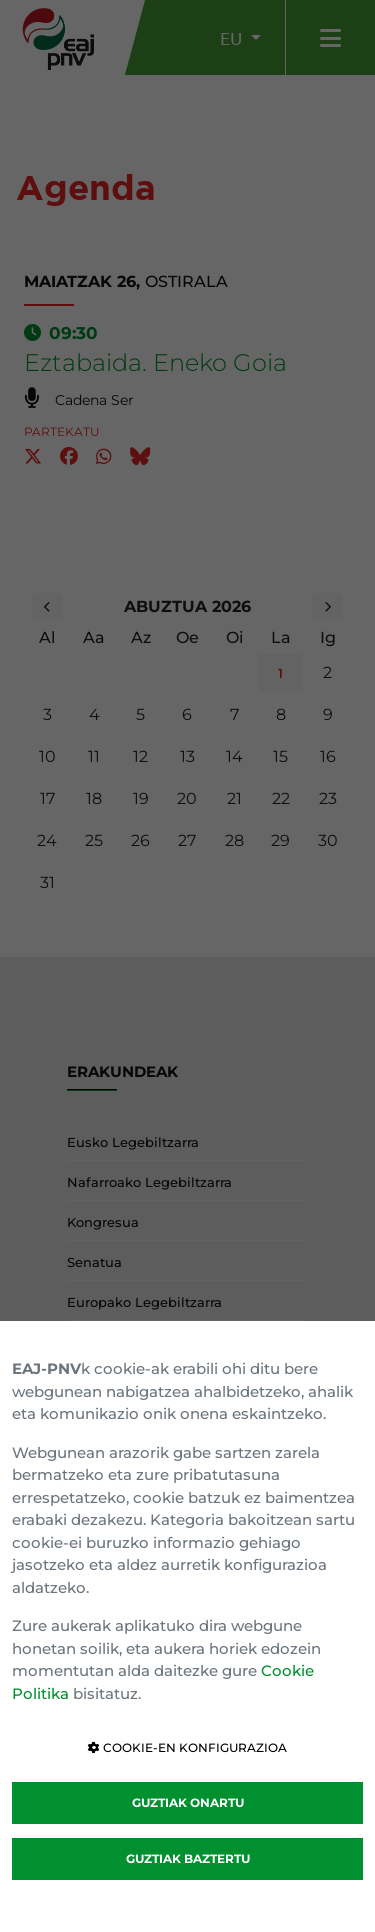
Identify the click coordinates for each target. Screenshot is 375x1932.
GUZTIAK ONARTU (188, 1802)
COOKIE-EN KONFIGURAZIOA (187, 1747)
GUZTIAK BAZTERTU (188, 1858)
